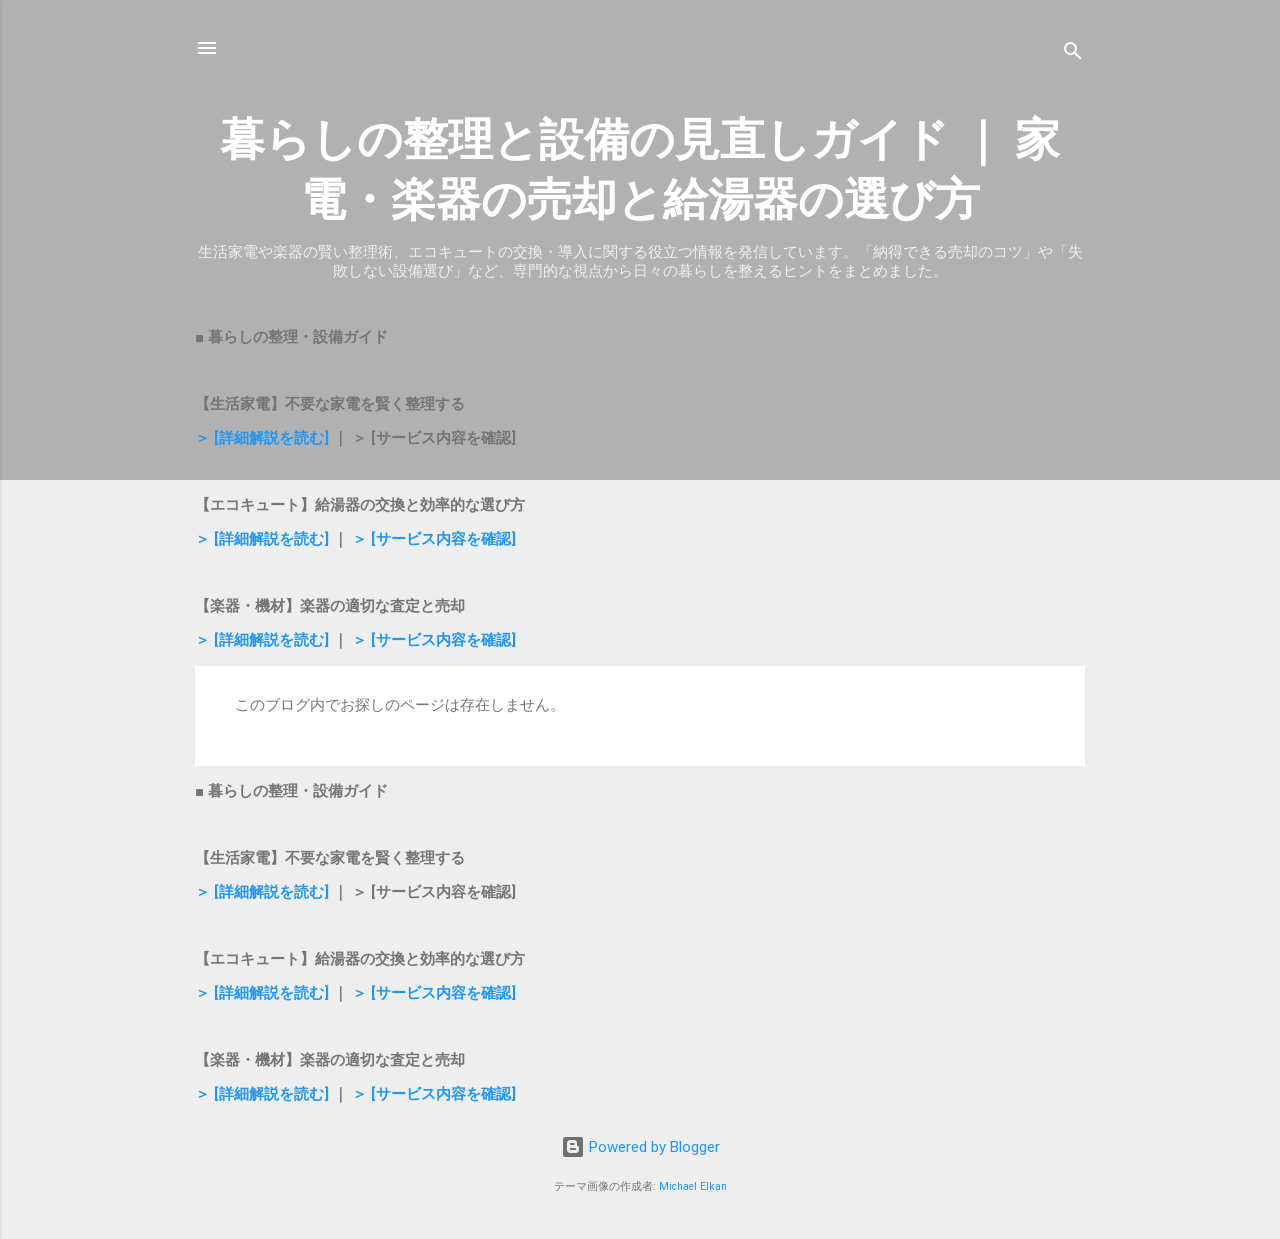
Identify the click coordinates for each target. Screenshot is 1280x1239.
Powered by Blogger (640, 1147)
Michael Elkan (693, 1186)
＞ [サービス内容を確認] (434, 539)
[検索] (1073, 54)
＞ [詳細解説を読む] (262, 438)
